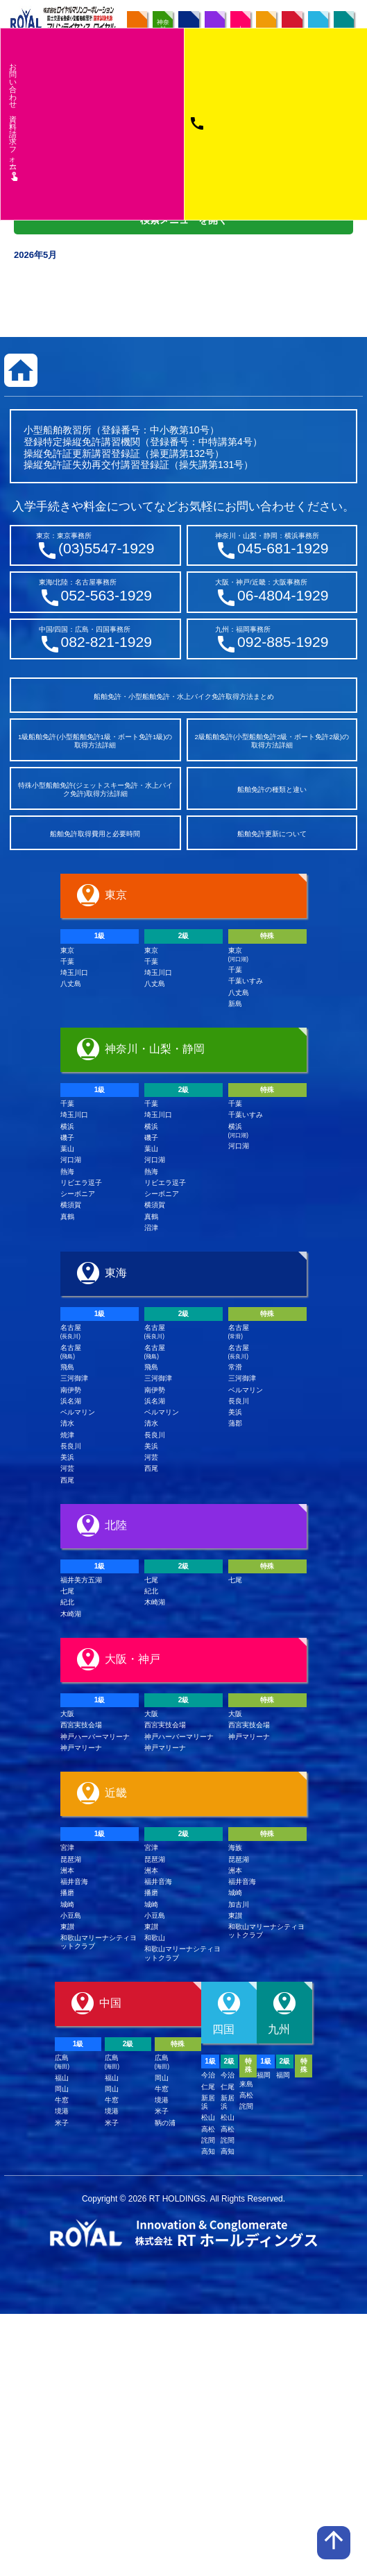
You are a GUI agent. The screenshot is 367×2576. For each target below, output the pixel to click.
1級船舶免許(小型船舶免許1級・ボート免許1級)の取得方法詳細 (95, 741)
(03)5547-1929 (106, 548)
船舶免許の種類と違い (272, 789)
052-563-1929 (106, 595)
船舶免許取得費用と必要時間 (95, 834)
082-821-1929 (106, 642)
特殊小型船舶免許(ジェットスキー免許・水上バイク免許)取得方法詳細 (95, 789)
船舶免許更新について (272, 834)
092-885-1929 (282, 642)
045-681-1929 (282, 548)
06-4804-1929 (282, 595)
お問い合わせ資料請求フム (14, 121)
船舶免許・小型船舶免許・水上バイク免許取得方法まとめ (184, 696)
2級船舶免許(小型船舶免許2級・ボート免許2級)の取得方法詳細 (272, 741)
